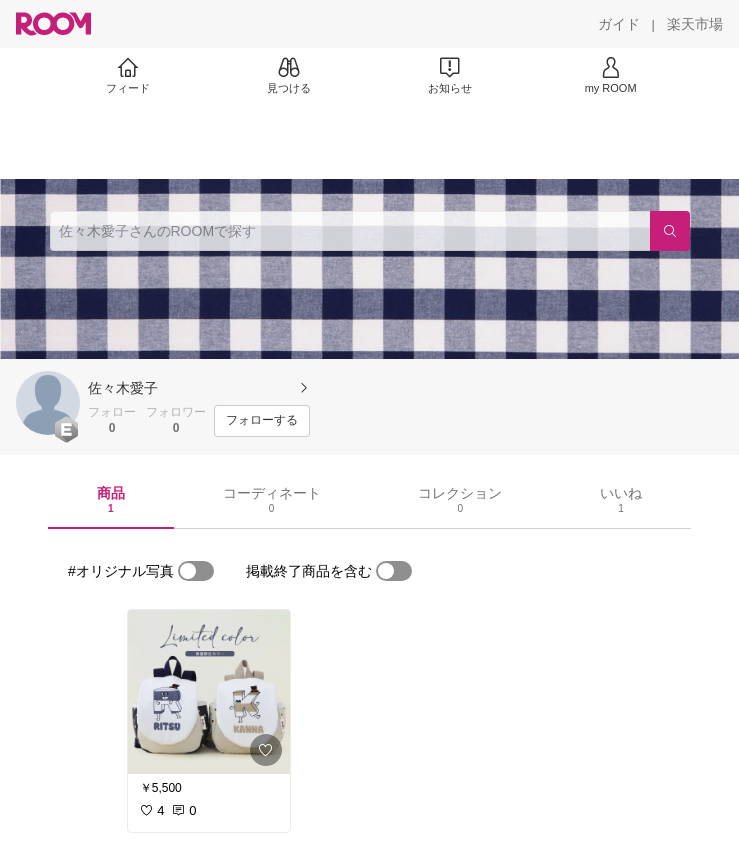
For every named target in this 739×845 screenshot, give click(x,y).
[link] (209, 692)
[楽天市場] (695, 24)
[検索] (670, 231)
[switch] (196, 571)
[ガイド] (619, 24)
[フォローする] (262, 421)
